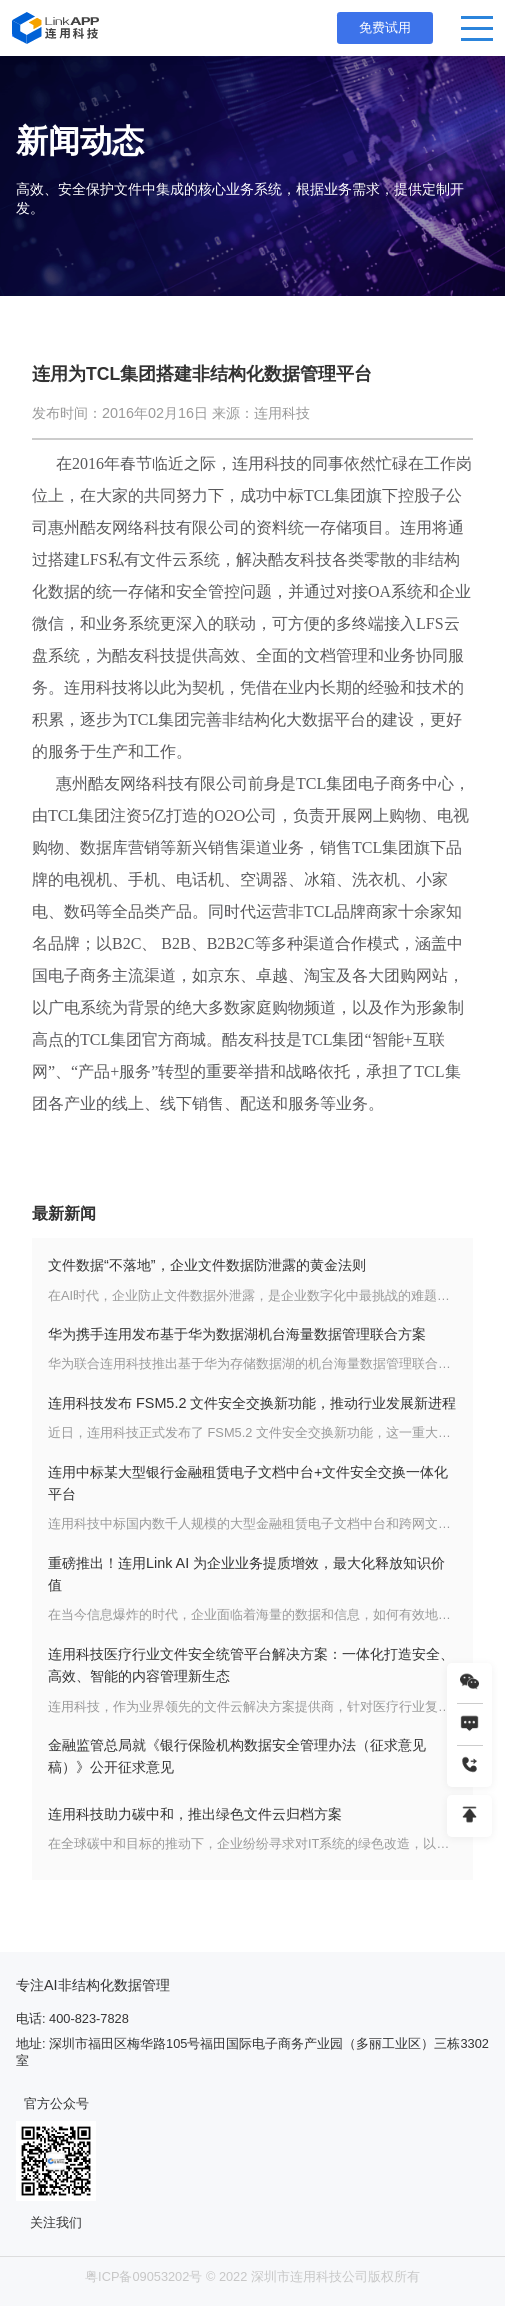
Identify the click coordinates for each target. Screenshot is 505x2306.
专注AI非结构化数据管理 (93, 1985)
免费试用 (385, 27)
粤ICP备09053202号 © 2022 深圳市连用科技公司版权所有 (252, 2276)
